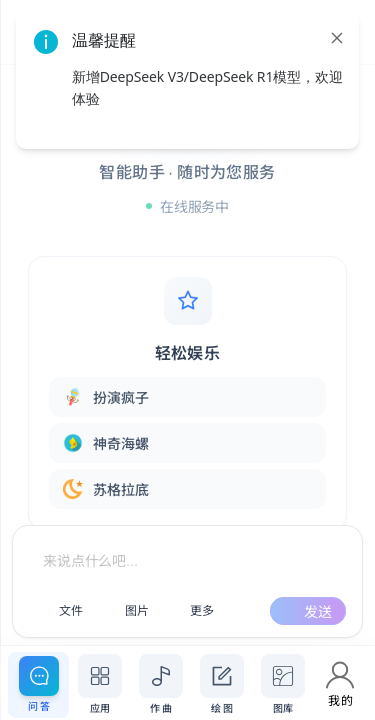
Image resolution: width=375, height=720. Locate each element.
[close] (337, 38)
